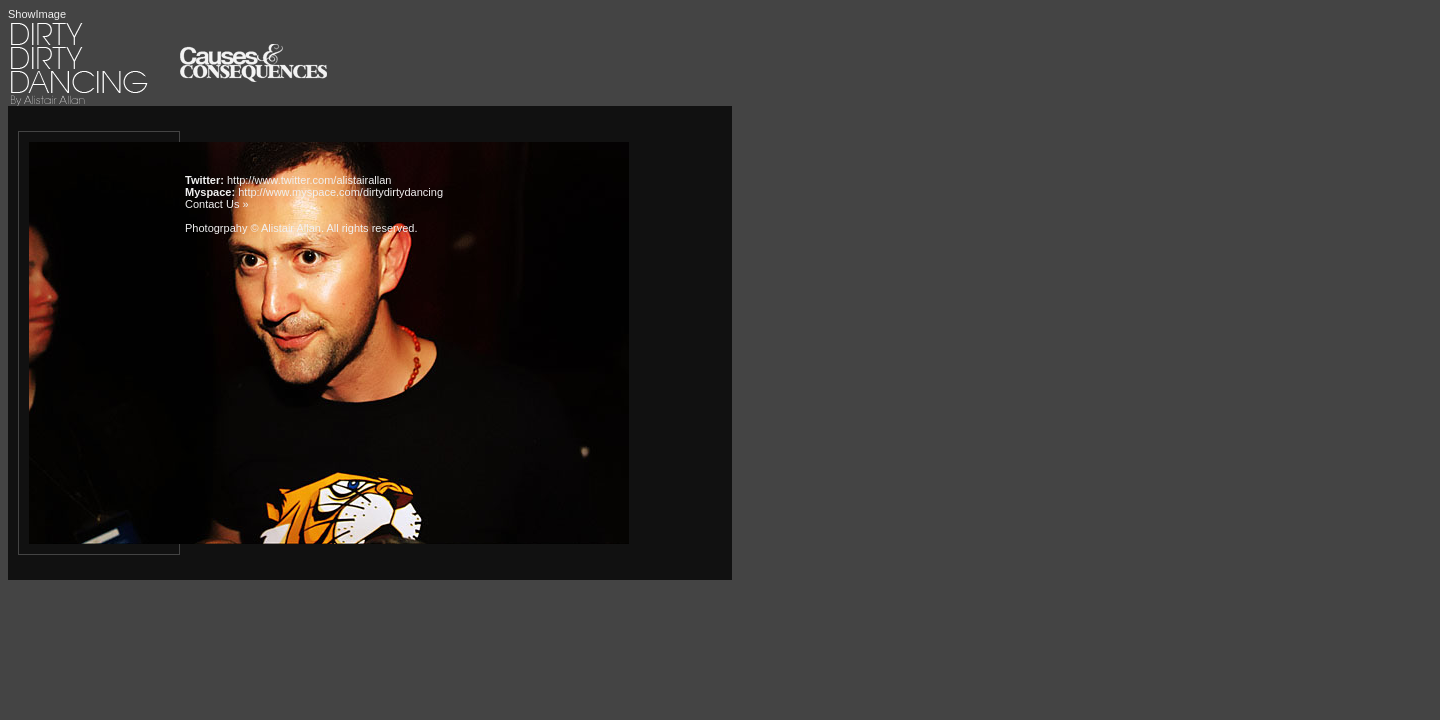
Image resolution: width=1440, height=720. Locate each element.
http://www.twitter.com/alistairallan (309, 180)
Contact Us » (217, 204)
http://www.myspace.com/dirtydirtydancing (340, 192)
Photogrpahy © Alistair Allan (253, 228)
